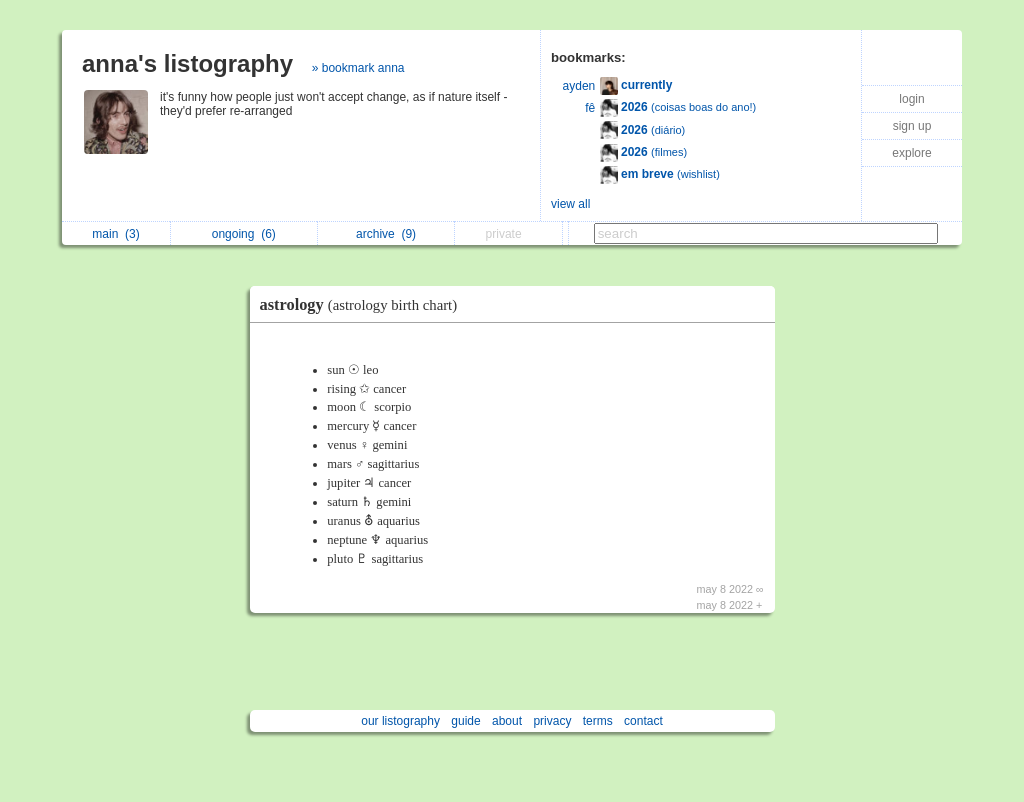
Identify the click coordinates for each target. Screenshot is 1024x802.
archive (386, 234)
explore (911, 153)
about (507, 721)
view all (570, 204)
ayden (579, 86)
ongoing (244, 234)
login (911, 99)
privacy (552, 721)
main (115, 234)
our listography (400, 721)
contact (643, 721)
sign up (912, 126)
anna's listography (187, 63)
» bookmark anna (358, 68)
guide (465, 721)
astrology (364, 304)
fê (590, 108)
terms (598, 721)
